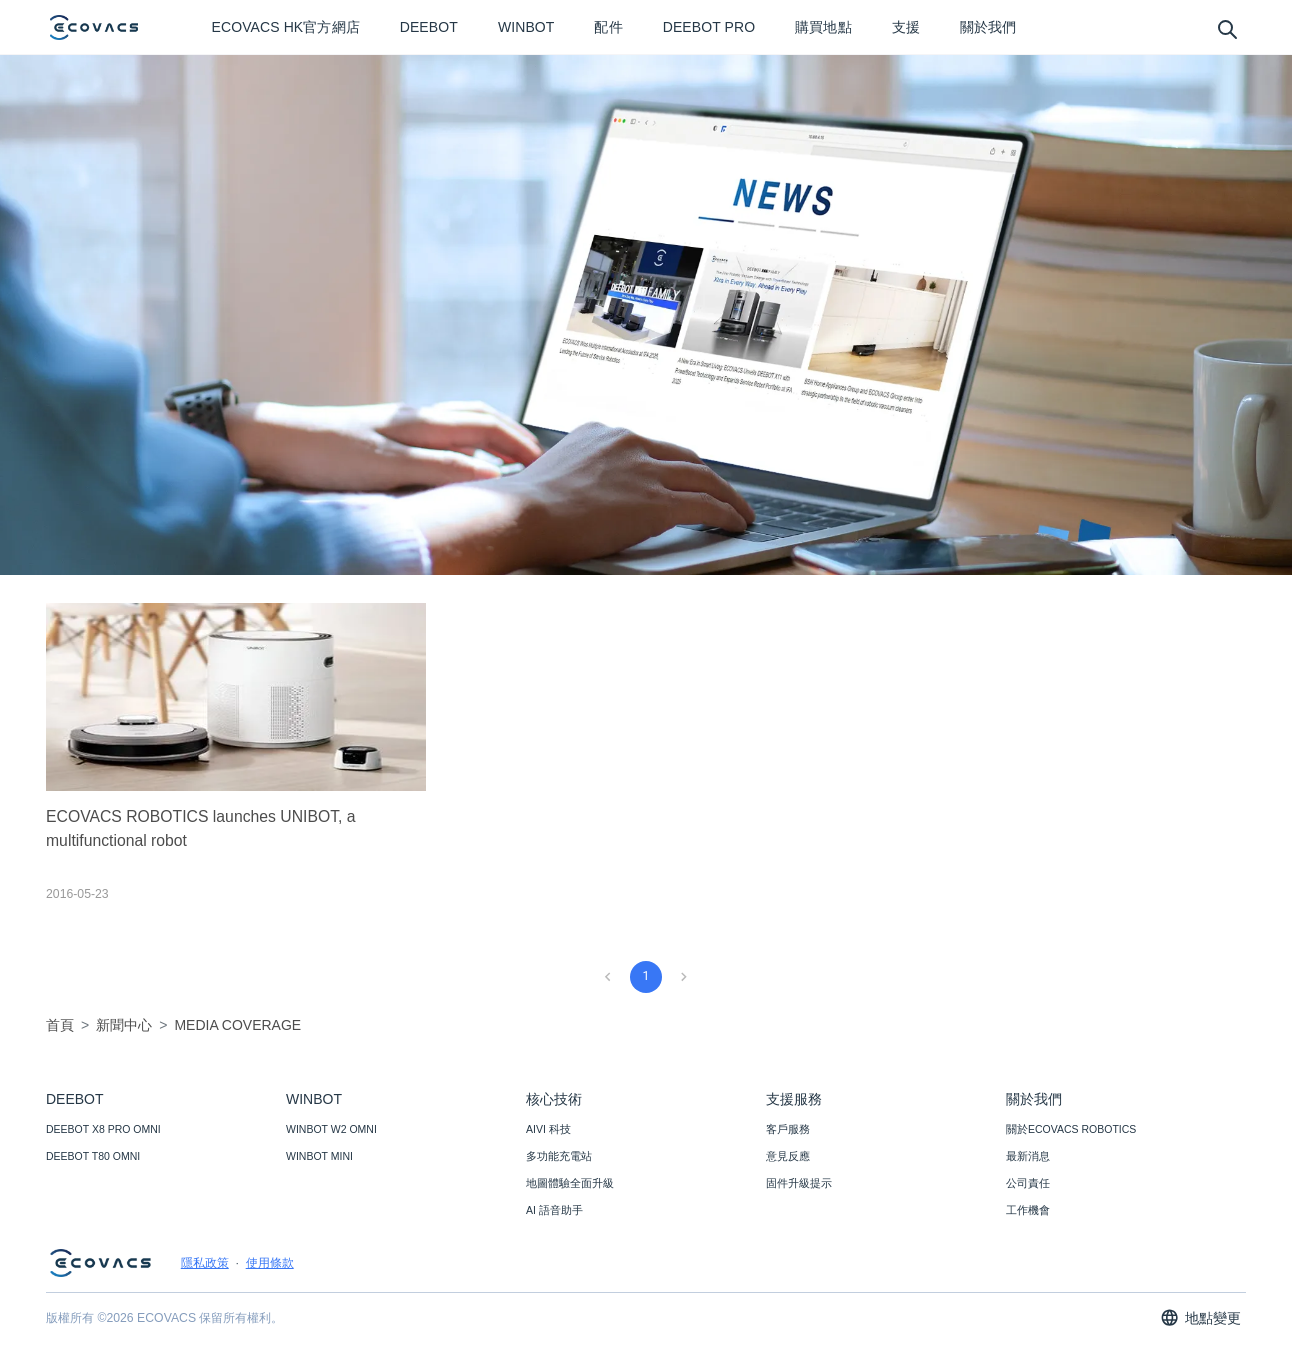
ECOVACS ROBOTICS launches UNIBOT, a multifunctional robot (201, 829)
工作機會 (1028, 1210)
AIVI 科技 (548, 1129)
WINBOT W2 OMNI (331, 1129)
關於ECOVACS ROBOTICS (1071, 1129)
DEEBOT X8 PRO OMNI (103, 1129)
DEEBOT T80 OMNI (93, 1156)
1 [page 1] (645, 976)
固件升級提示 (799, 1183)
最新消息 (1028, 1156)
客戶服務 (788, 1129)
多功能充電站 (559, 1156)
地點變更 (1200, 1317)
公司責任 (1028, 1183)
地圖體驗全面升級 (570, 1183)
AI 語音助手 (554, 1210)
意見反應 (788, 1156)
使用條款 (270, 1263)
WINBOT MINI (319, 1156)
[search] (1226, 28)
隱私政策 (205, 1263)
